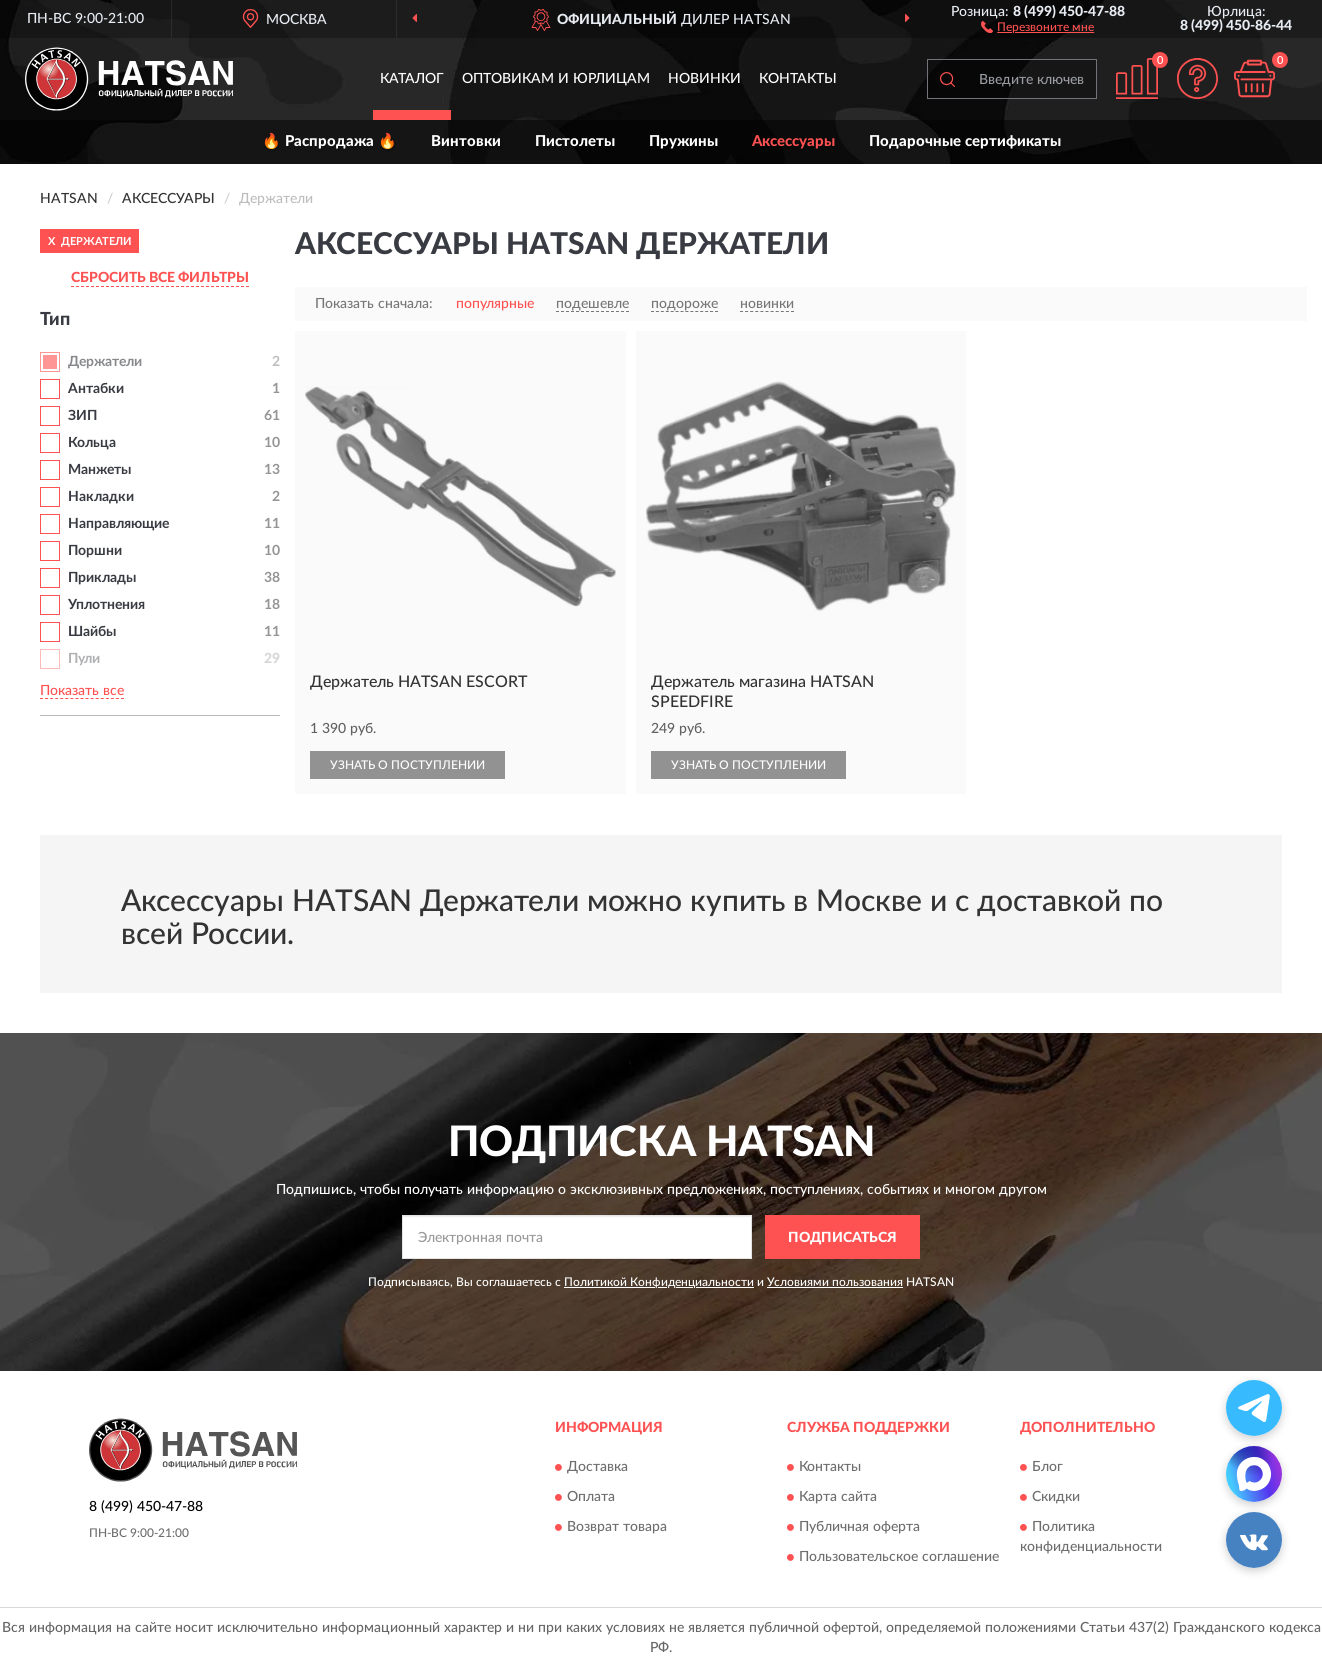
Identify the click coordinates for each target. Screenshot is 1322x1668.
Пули (84, 659)
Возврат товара (617, 1527)
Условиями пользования (835, 1282)
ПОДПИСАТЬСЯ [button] (842, 1238)
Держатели (105, 362)
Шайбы (92, 632)
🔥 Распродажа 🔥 (329, 141)
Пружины (683, 141)
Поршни (95, 551)
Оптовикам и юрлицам (556, 79)
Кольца (92, 443)
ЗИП (82, 416)
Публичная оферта (859, 1527)
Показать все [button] (82, 691)
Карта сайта (838, 1497)
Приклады (102, 578)
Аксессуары (793, 141)
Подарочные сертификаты (965, 141)
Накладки (101, 497)
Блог (1047, 1467)
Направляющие (118, 524)
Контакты (798, 79)
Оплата (591, 1497)
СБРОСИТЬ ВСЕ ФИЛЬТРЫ (160, 278)
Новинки (704, 79)
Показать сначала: (374, 304)
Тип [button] (55, 320)
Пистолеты (575, 141)
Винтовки (466, 141)
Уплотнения (106, 605)
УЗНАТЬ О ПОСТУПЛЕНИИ (407, 765)
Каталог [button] (412, 79)
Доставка (597, 1467)
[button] (1037, 26)
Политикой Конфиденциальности (659, 1282)
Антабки (96, 389)
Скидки (1056, 1497)
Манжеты (99, 470)
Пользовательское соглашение (899, 1557)
